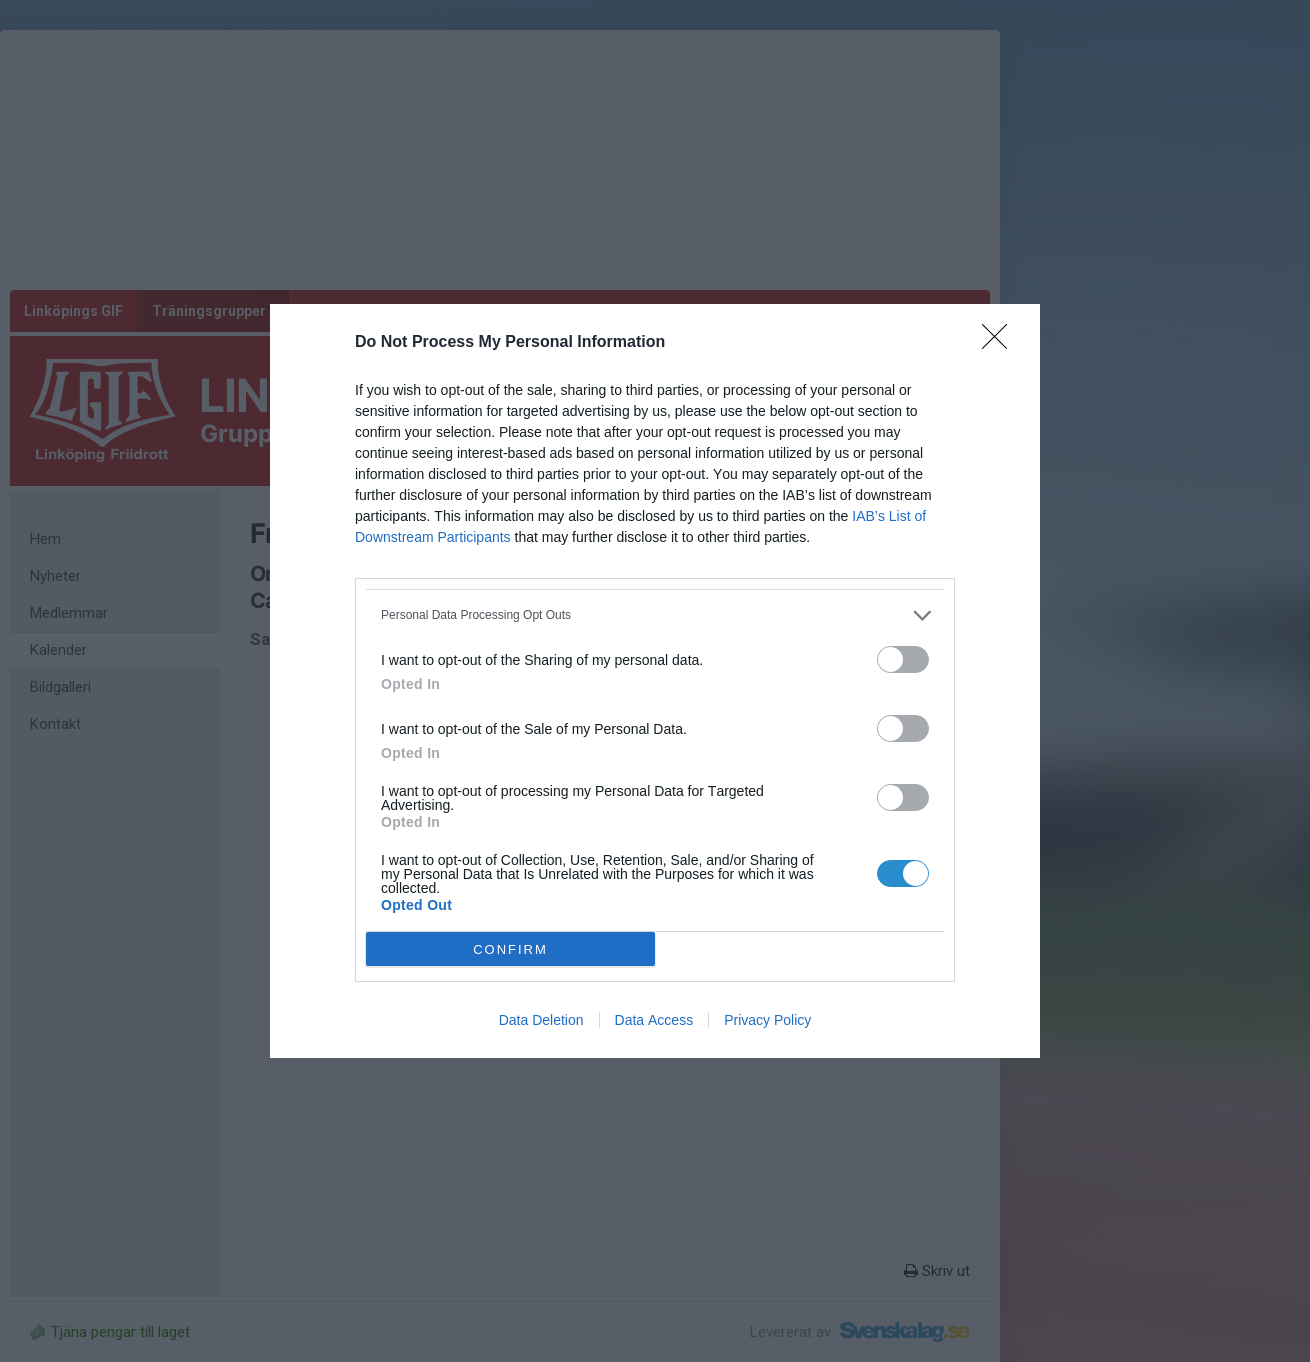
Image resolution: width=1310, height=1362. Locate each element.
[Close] (1001, 343)
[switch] (903, 659)
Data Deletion (541, 1020)
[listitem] (655, 615)
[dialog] (655, 681)
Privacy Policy (767, 1020)
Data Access (654, 1020)
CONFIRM (510, 949)
